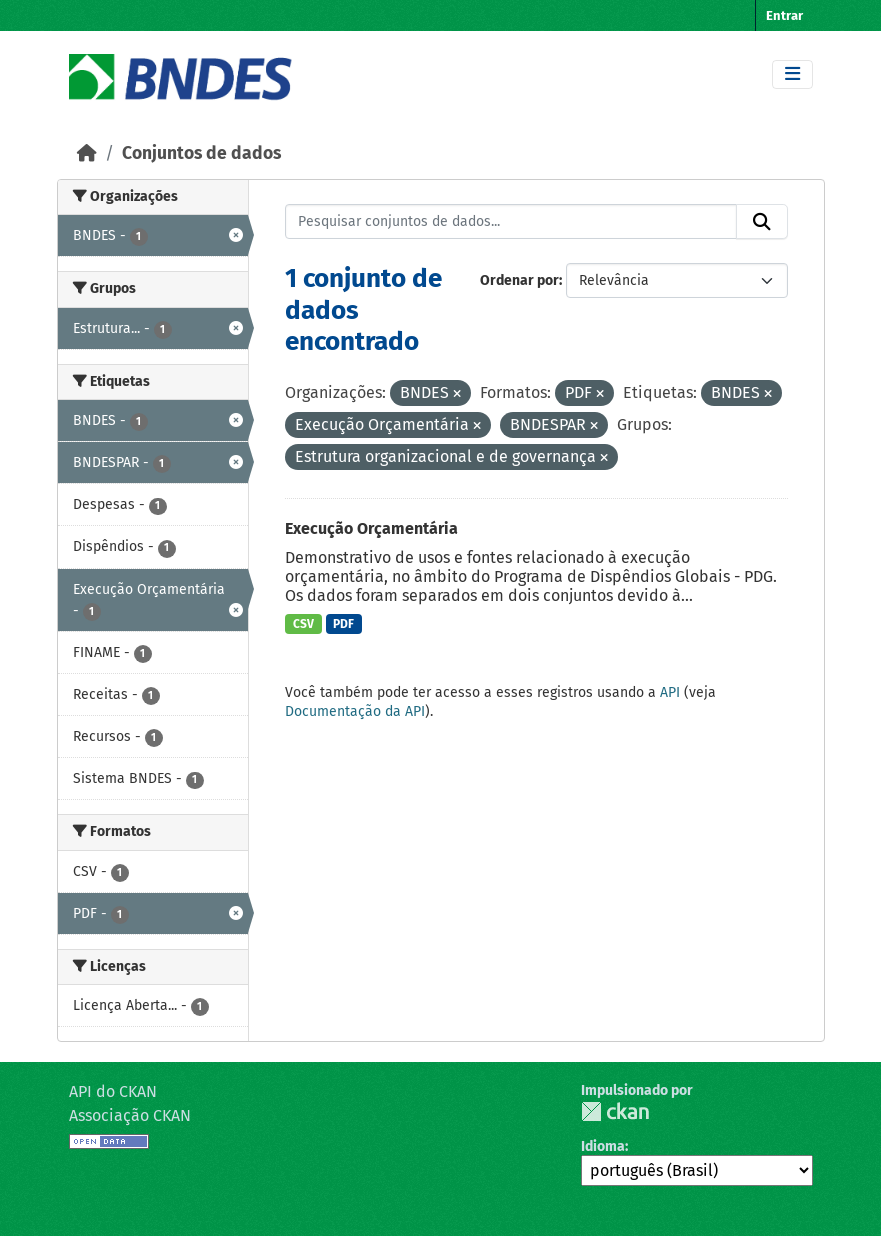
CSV (303, 624)
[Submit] (762, 222)
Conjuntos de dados (201, 153)
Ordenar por (519, 280)
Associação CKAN (130, 1115)
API (670, 692)
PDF (343, 624)
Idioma (603, 1146)
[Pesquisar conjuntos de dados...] (511, 222)
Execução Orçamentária (371, 528)
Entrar (784, 15)
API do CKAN (113, 1091)
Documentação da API (355, 711)
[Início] (87, 153)
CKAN (615, 1111)
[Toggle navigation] (792, 74)
